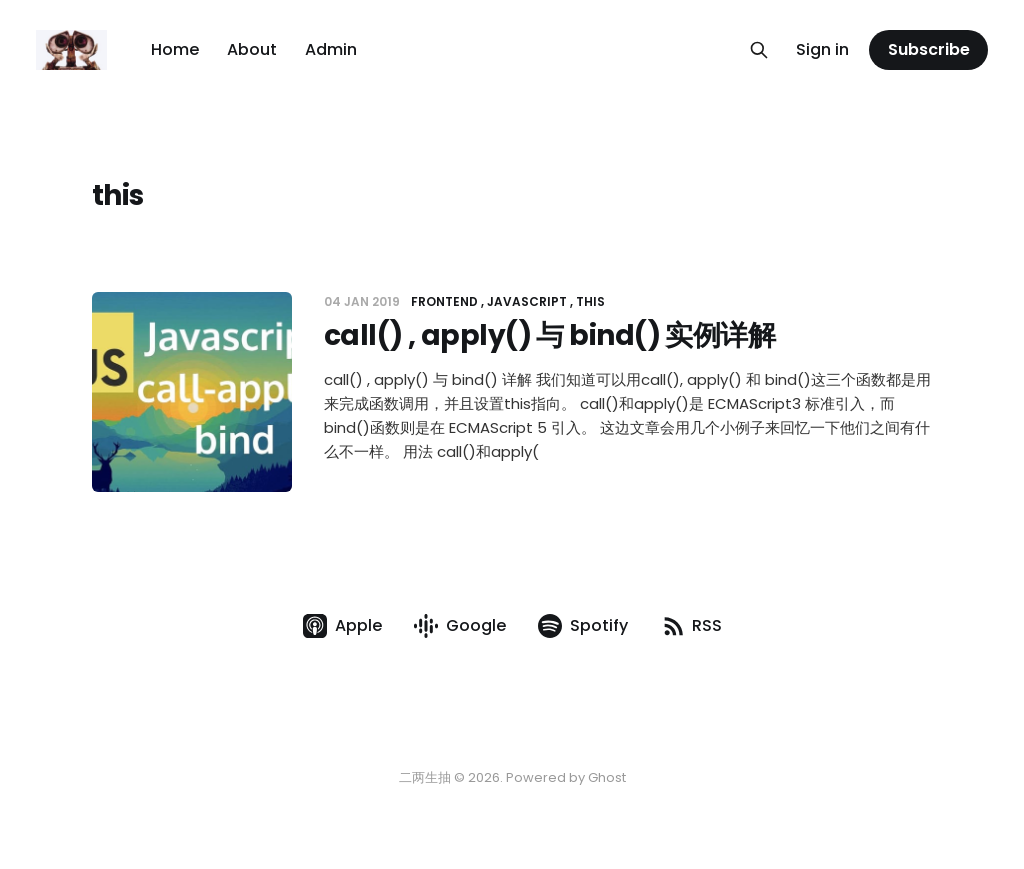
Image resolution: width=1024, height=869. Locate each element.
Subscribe (929, 49)
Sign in (822, 49)
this (590, 301)
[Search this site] (759, 50)
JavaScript (527, 301)
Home (175, 49)
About (252, 49)
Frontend (444, 301)
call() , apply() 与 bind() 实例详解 (549, 335)
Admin (331, 49)
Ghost (607, 777)
